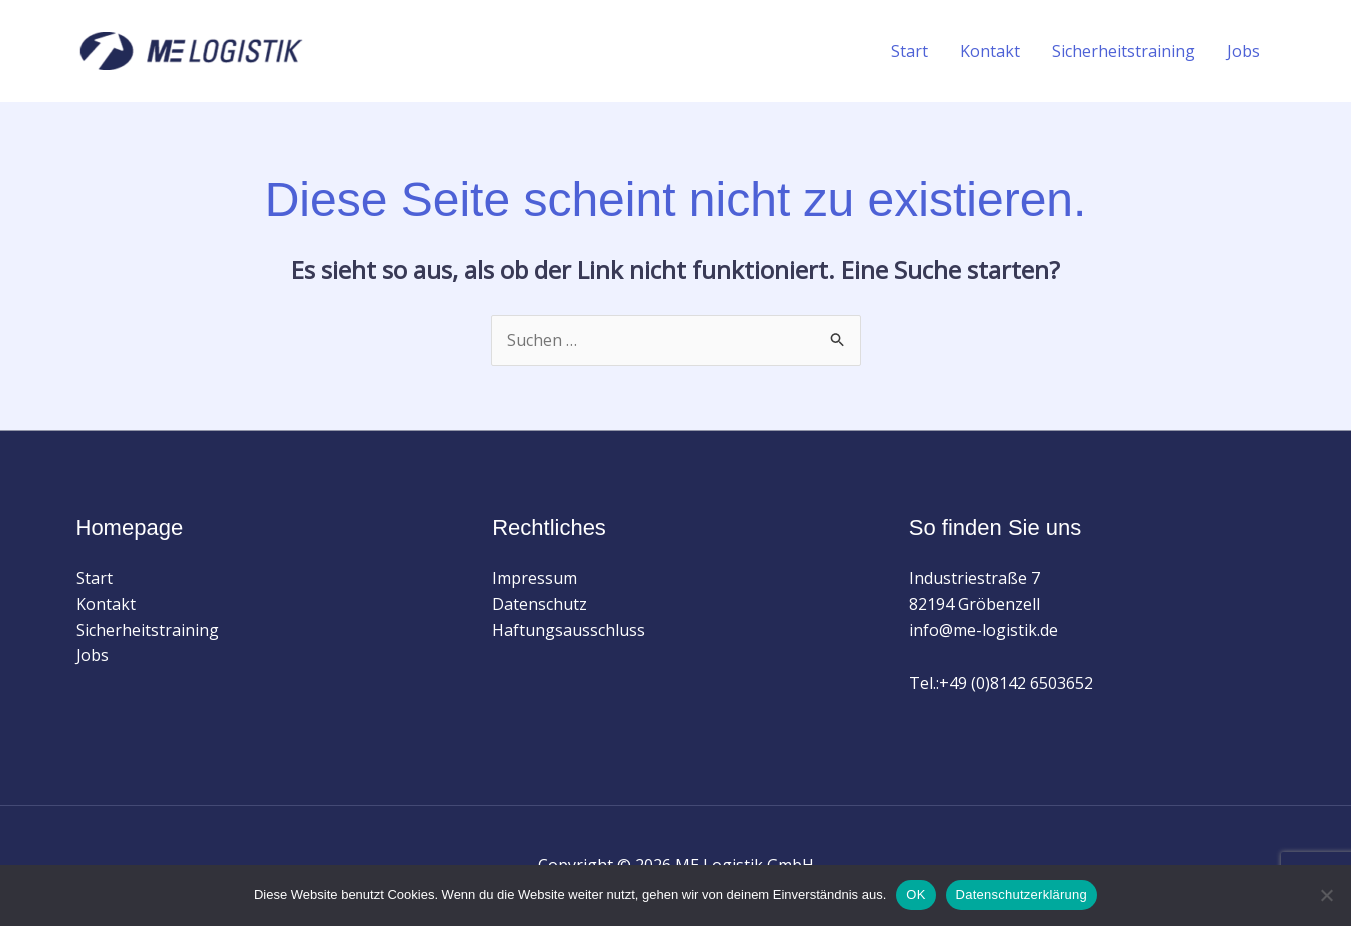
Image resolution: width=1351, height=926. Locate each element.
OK (915, 894)
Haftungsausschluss (568, 630)
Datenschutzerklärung (1021, 894)
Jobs (1243, 51)
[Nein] (1326, 895)
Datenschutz (539, 604)
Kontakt (990, 51)
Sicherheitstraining (1123, 51)
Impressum (534, 578)
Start (909, 51)
